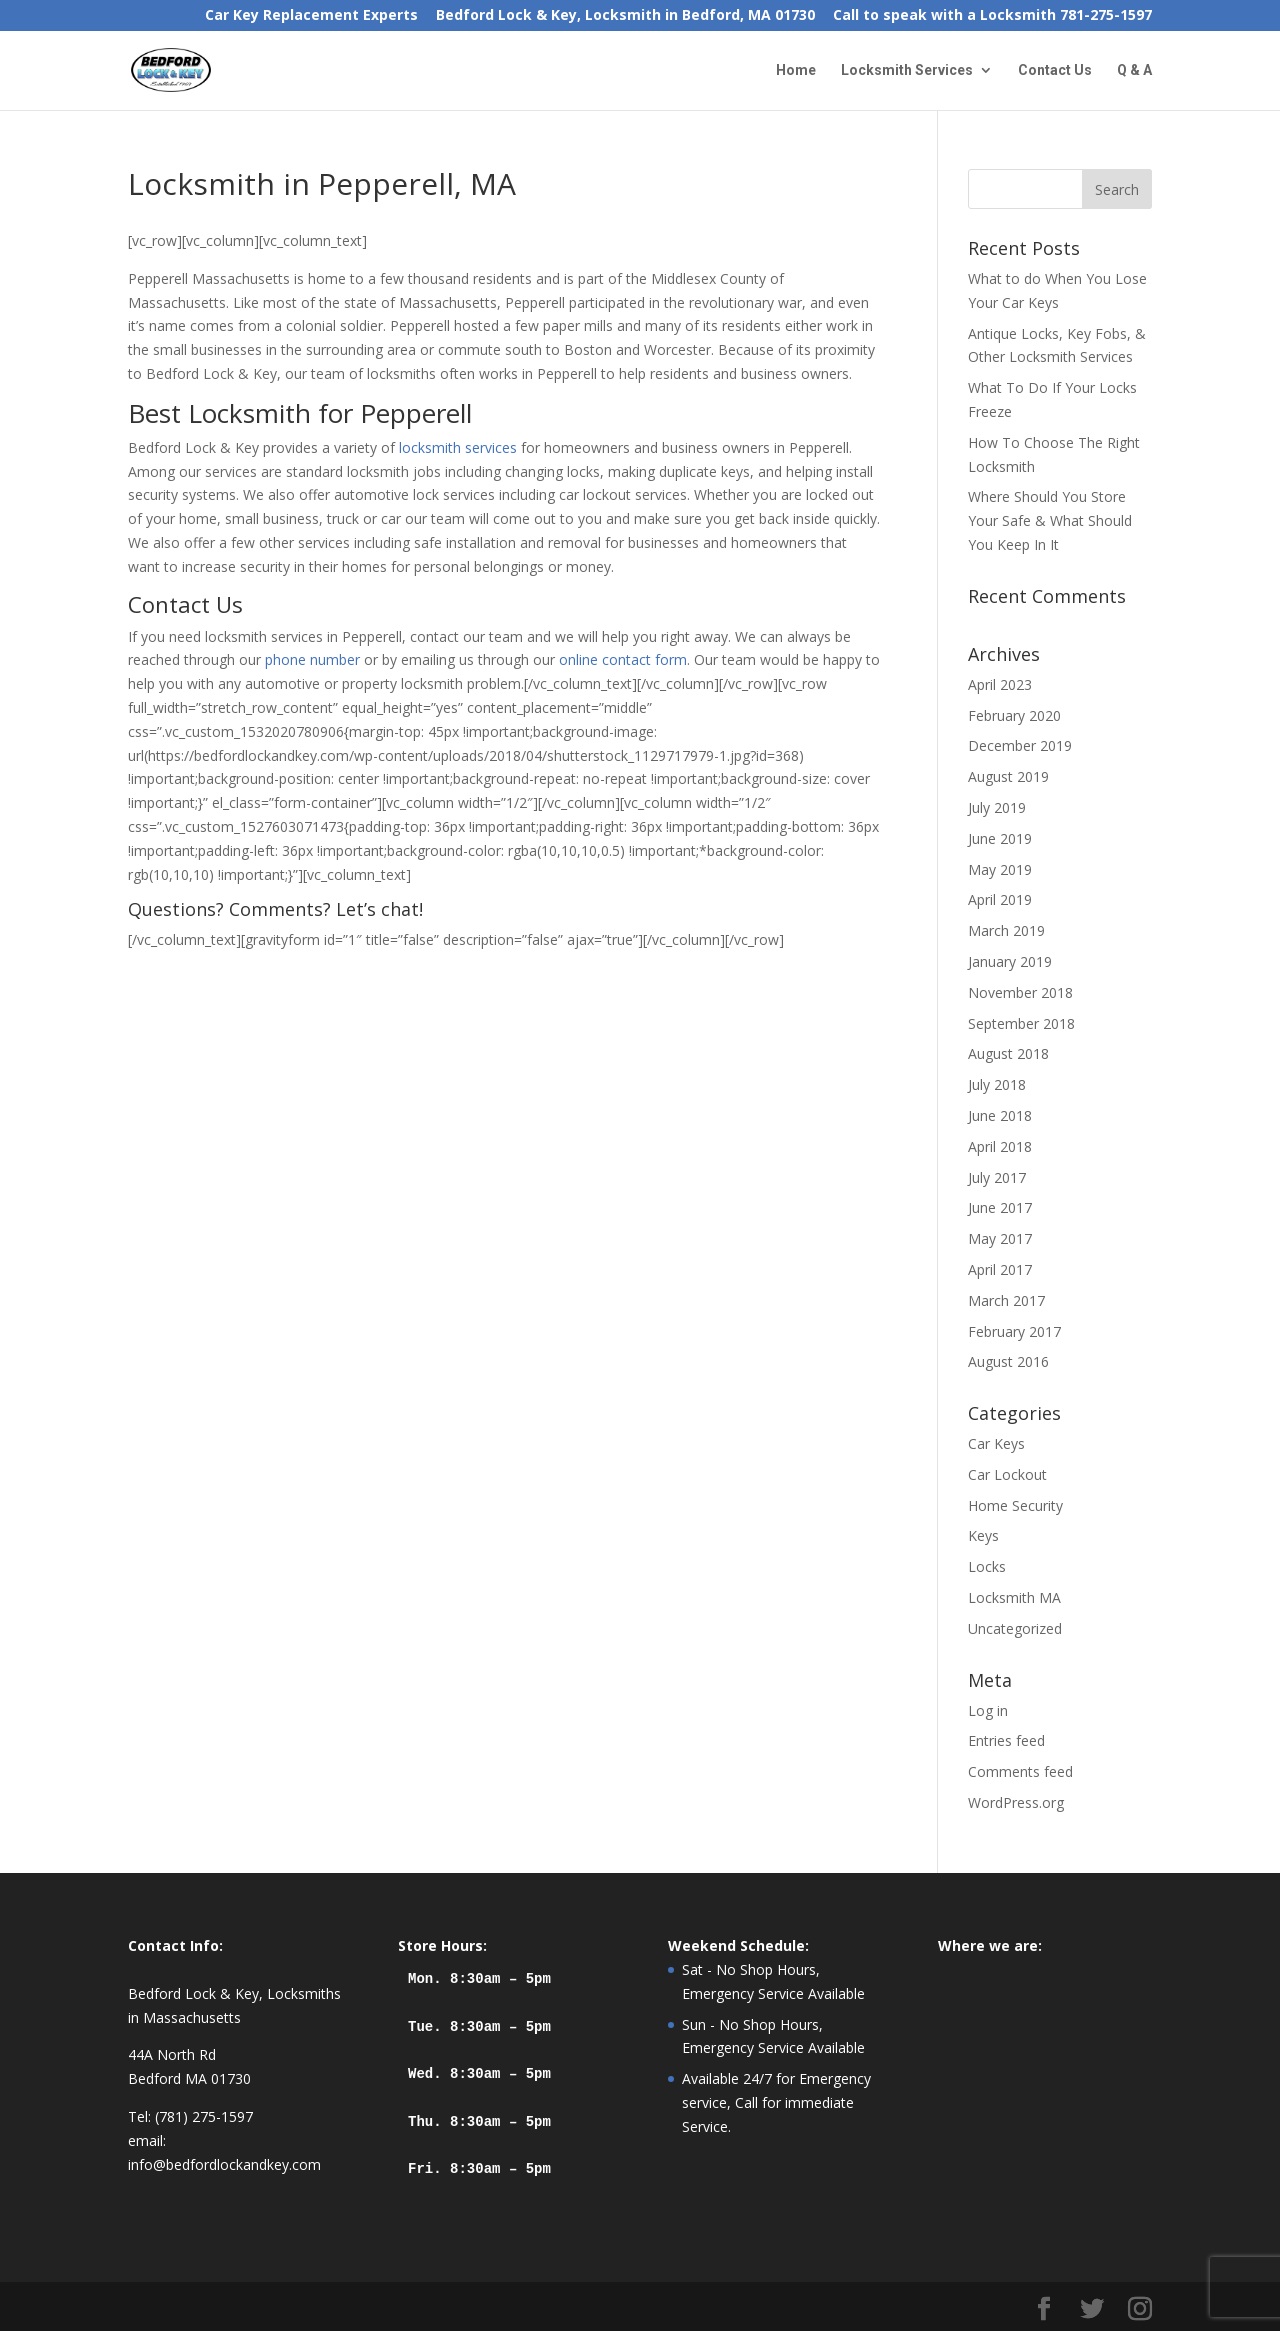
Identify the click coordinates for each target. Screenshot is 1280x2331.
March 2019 (1006, 930)
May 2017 (1000, 1238)
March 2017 (1006, 1300)
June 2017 (1000, 1207)
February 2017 (1014, 1331)
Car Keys (996, 1443)
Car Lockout (1007, 1474)
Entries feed (1006, 1740)
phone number (312, 659)
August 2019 (1008, 776)
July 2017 (997, 1177)
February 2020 (1014, 715)
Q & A (1134, 70)
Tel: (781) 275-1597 (190, 2116)
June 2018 (1000, 1115)
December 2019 (1020, 745)
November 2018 (1020, 992)
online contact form (623, 659)
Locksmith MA (1014, 1597)
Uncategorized (1015, 1628)
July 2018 (997, 1084)
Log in (988, 1710)
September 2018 (1021, 1023)
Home (796, 70)
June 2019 (1000, 838)
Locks (987, 1566)
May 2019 (1000, 869)
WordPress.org (1016, 1802)
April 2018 (1000, 1146)
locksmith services (458, 447)
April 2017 (1000, 1269)
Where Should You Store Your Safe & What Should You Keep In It (1050, 520)
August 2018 (1008, 1053)
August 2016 (1008, 1361)
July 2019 (997, 807)
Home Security (1015, 1505)
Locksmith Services (907, 70)
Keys (983, 1535)
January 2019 (1010, 961)
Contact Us (1055, 70)
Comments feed (1020, 1771)
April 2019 (1000, 899)
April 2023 (1000, 684)
